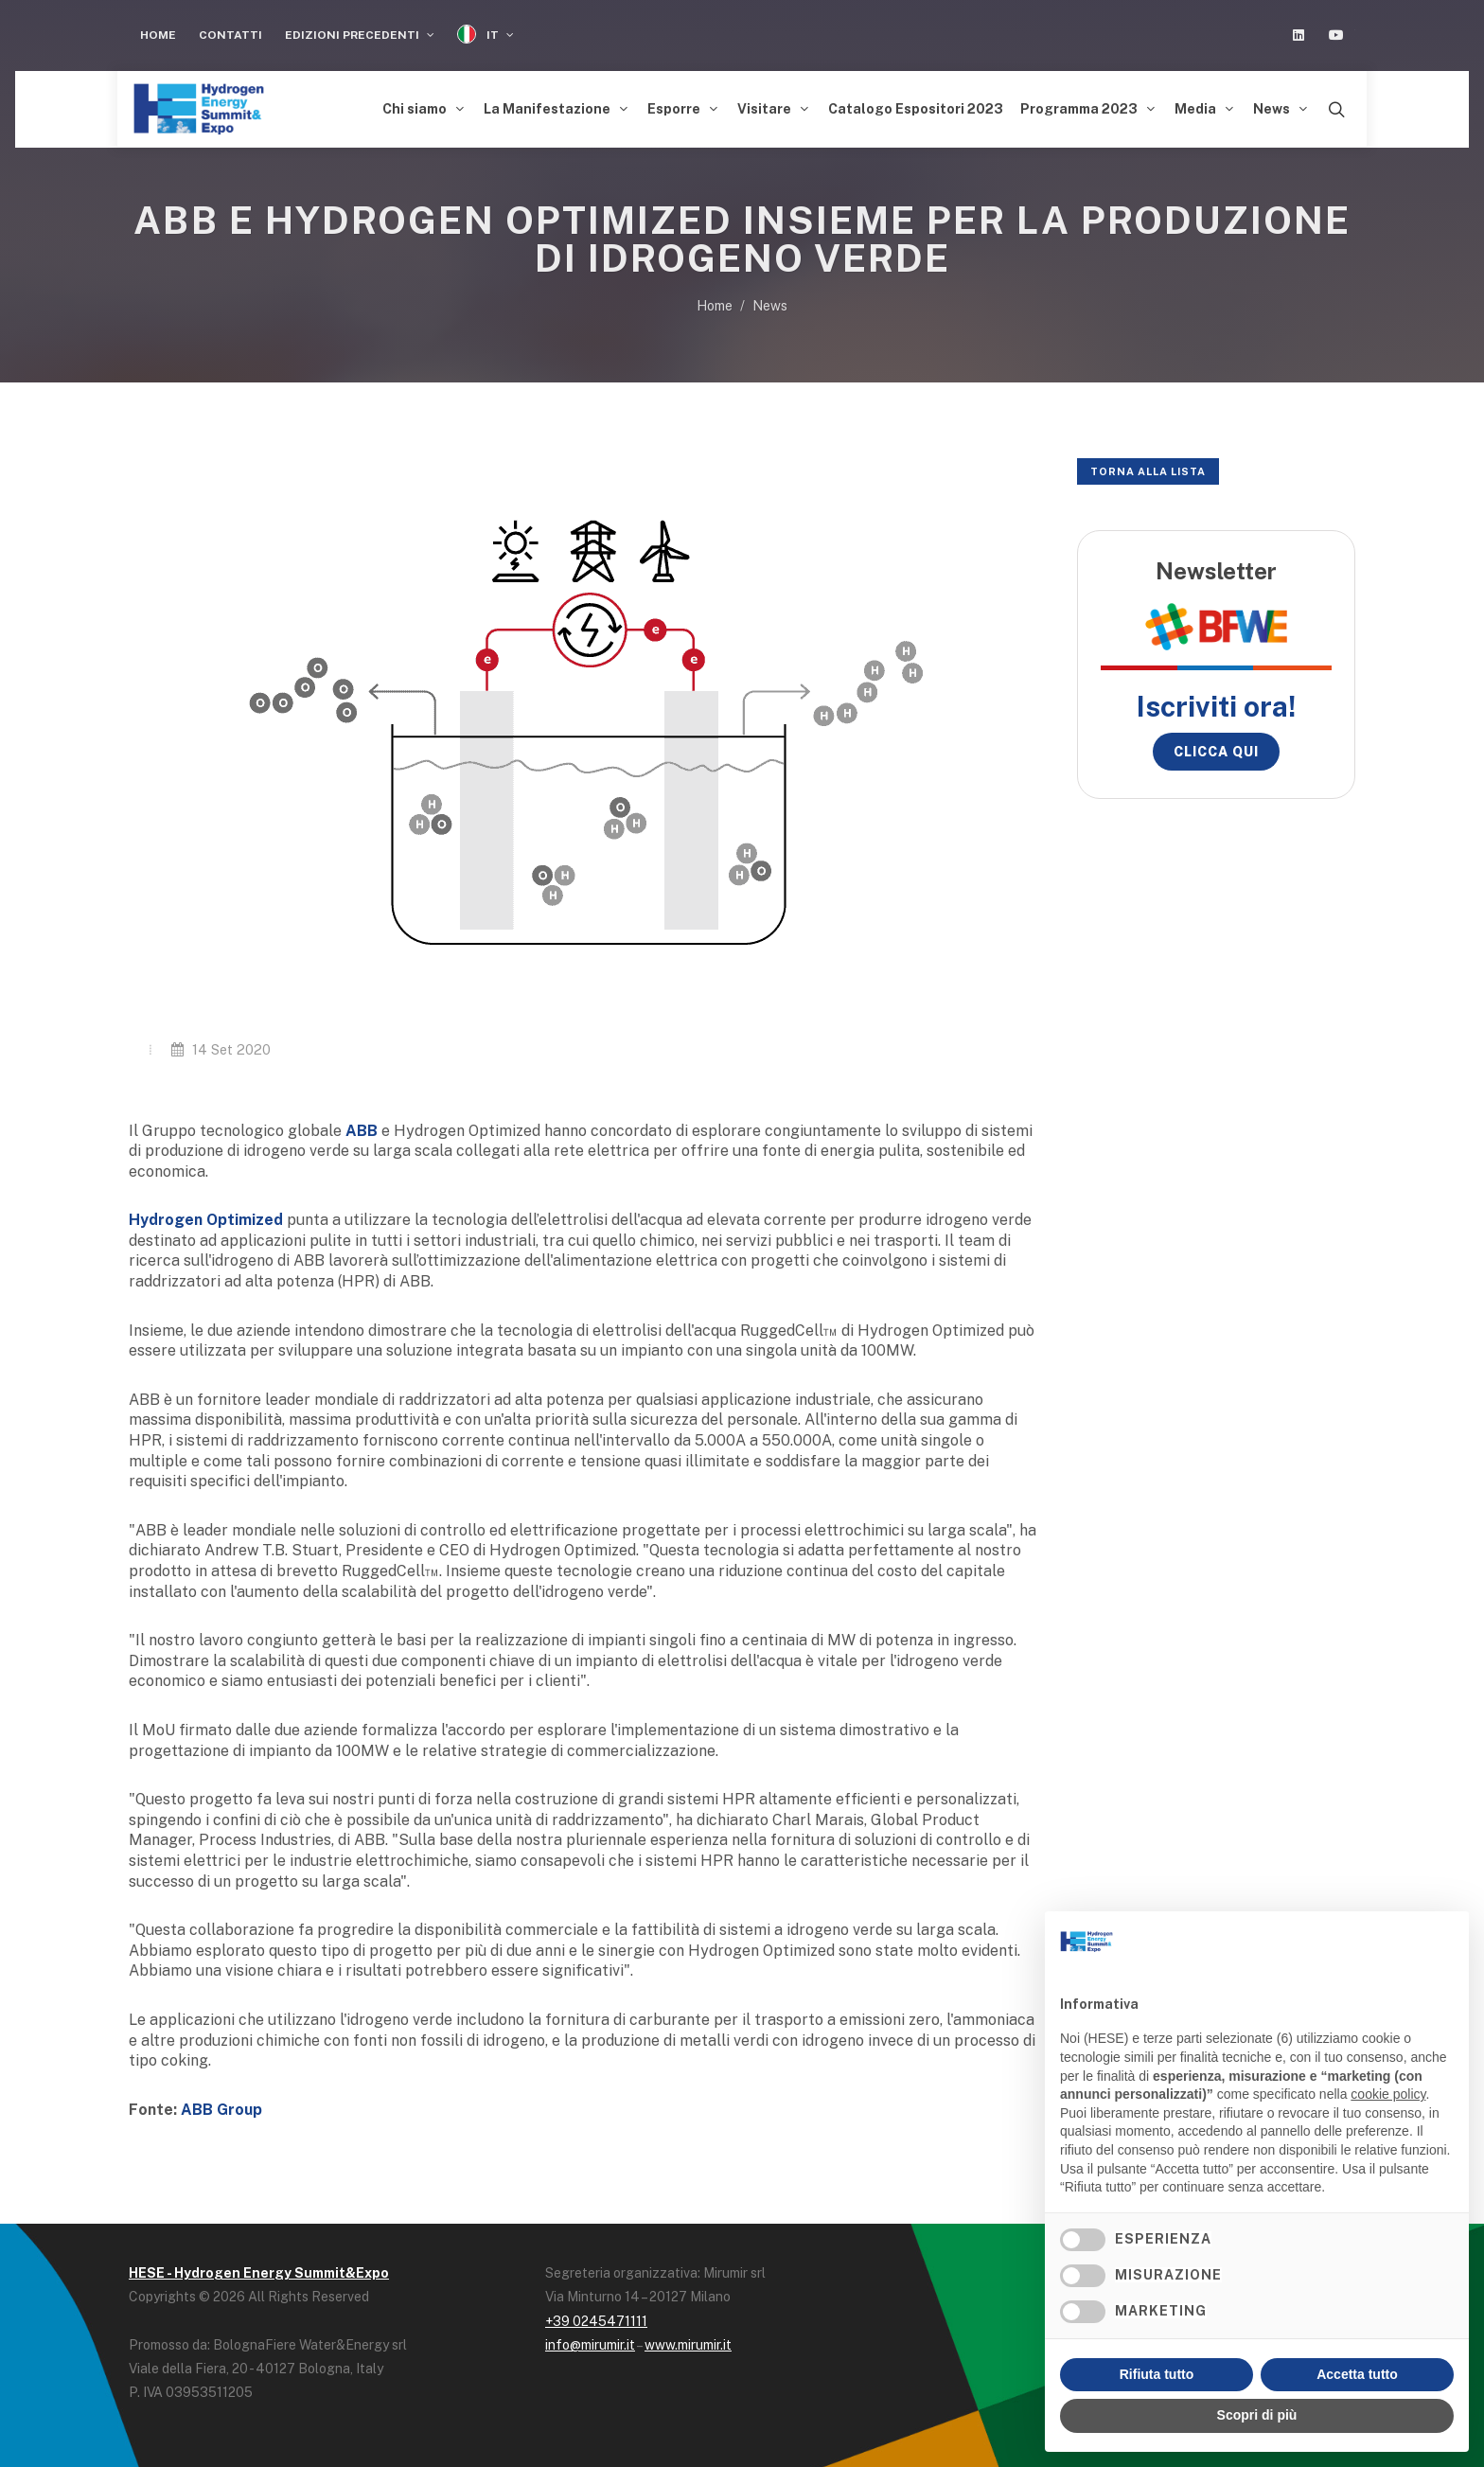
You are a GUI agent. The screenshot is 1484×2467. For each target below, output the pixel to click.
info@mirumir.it (590, 2344)
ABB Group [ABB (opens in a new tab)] (221, 2110)
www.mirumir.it (688, 2344)
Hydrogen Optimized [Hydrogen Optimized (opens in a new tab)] (206, 1220)
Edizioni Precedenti (359, 35)
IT (485, 34)
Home (158, 35)
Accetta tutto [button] (1357, 2374)
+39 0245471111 (596, 2321)
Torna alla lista (1148, 471)
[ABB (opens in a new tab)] (363, 1131)
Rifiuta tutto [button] (1157, 2374)
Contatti (230, 35)
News (769, 305)
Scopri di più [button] (1257, 2415)
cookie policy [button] (1388, 2094)
